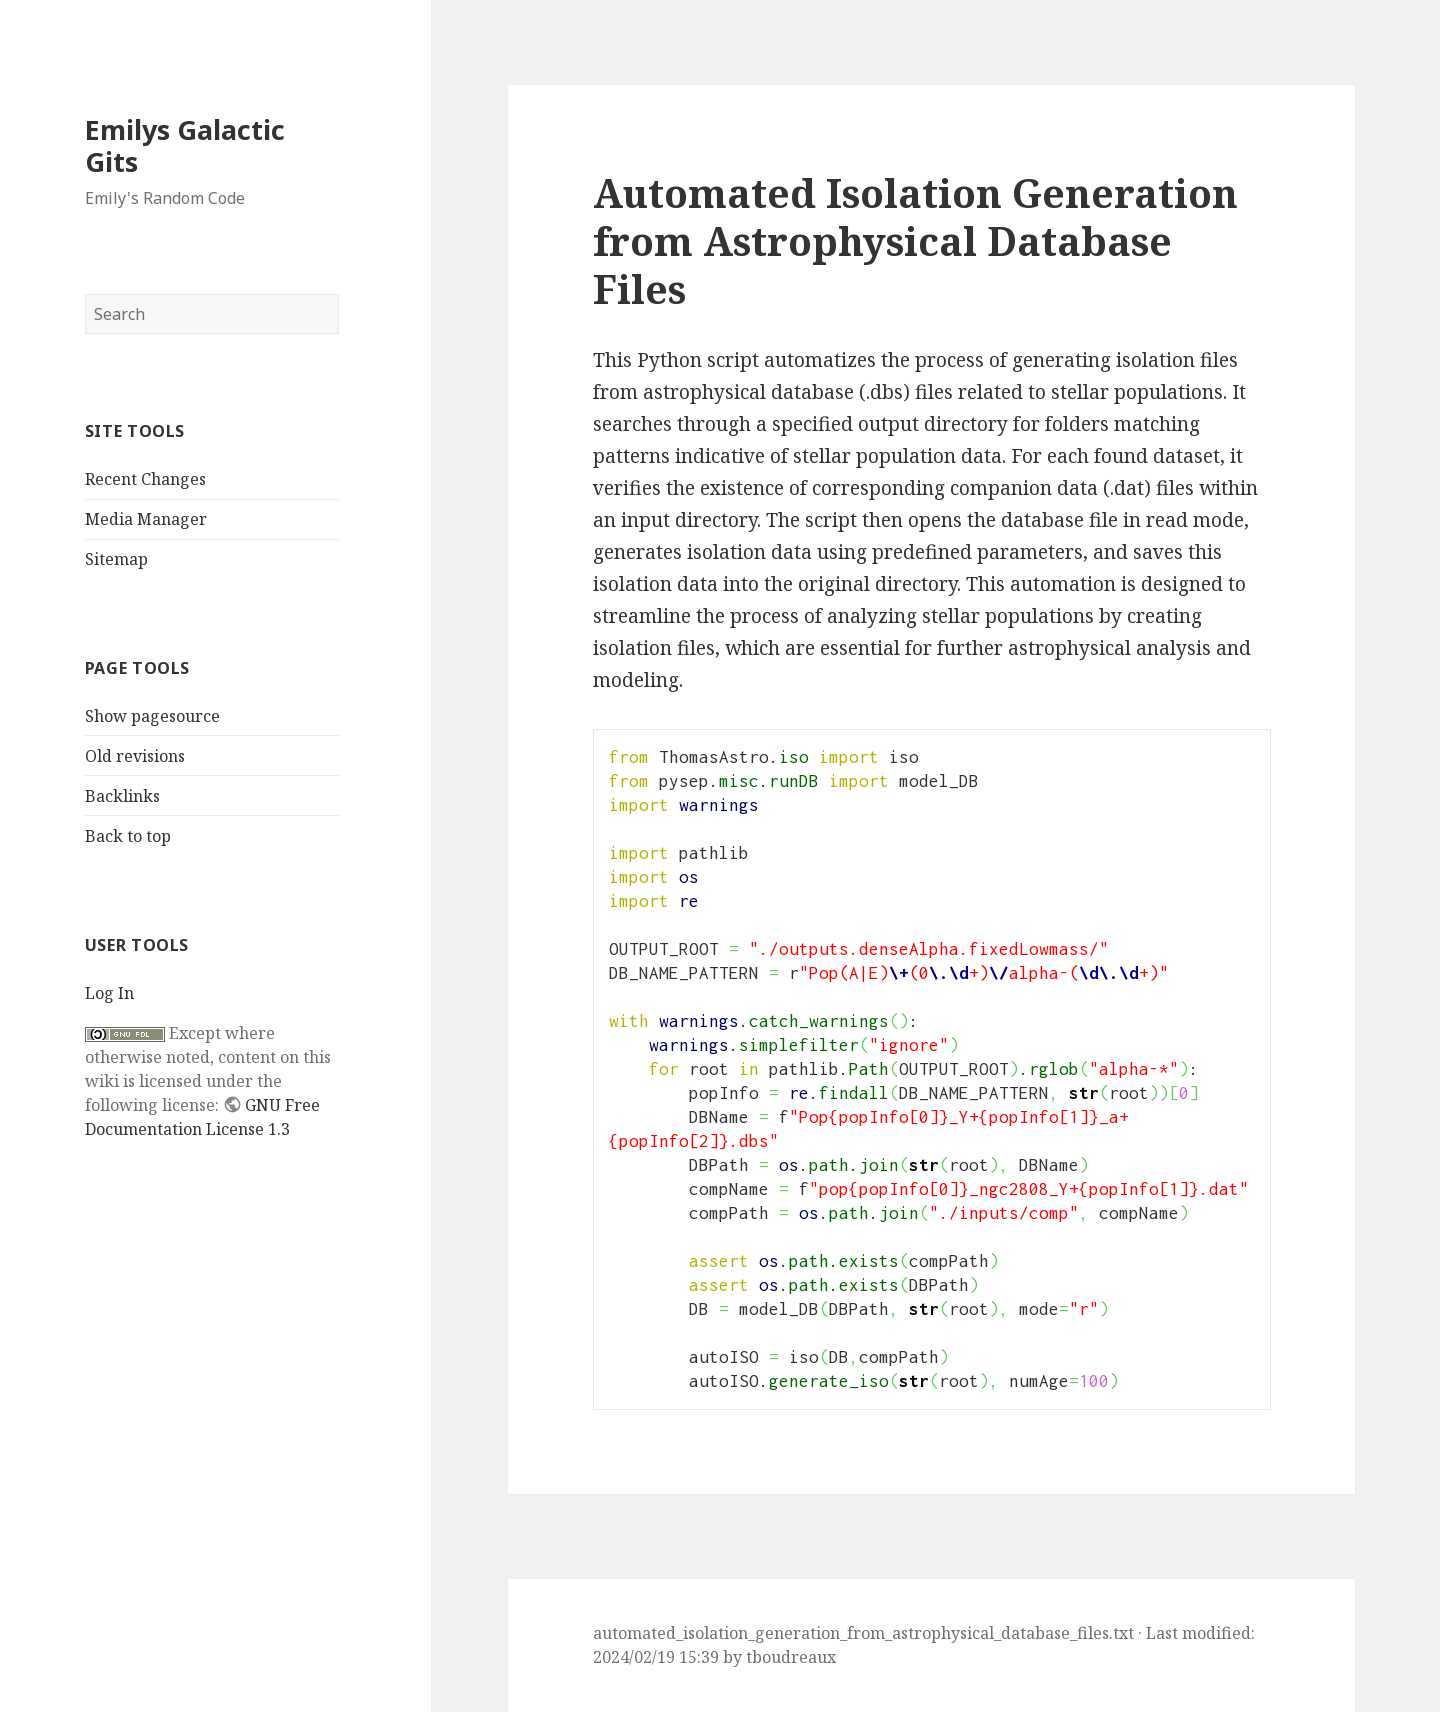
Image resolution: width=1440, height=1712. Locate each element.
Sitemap (116, 559)
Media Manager (146, 519)
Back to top (128, 836)
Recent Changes (145, 479)
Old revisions (135, 756)
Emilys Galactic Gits (185, 145)
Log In (109, 993)
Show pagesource (152, 716)
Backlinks (122, 796)
